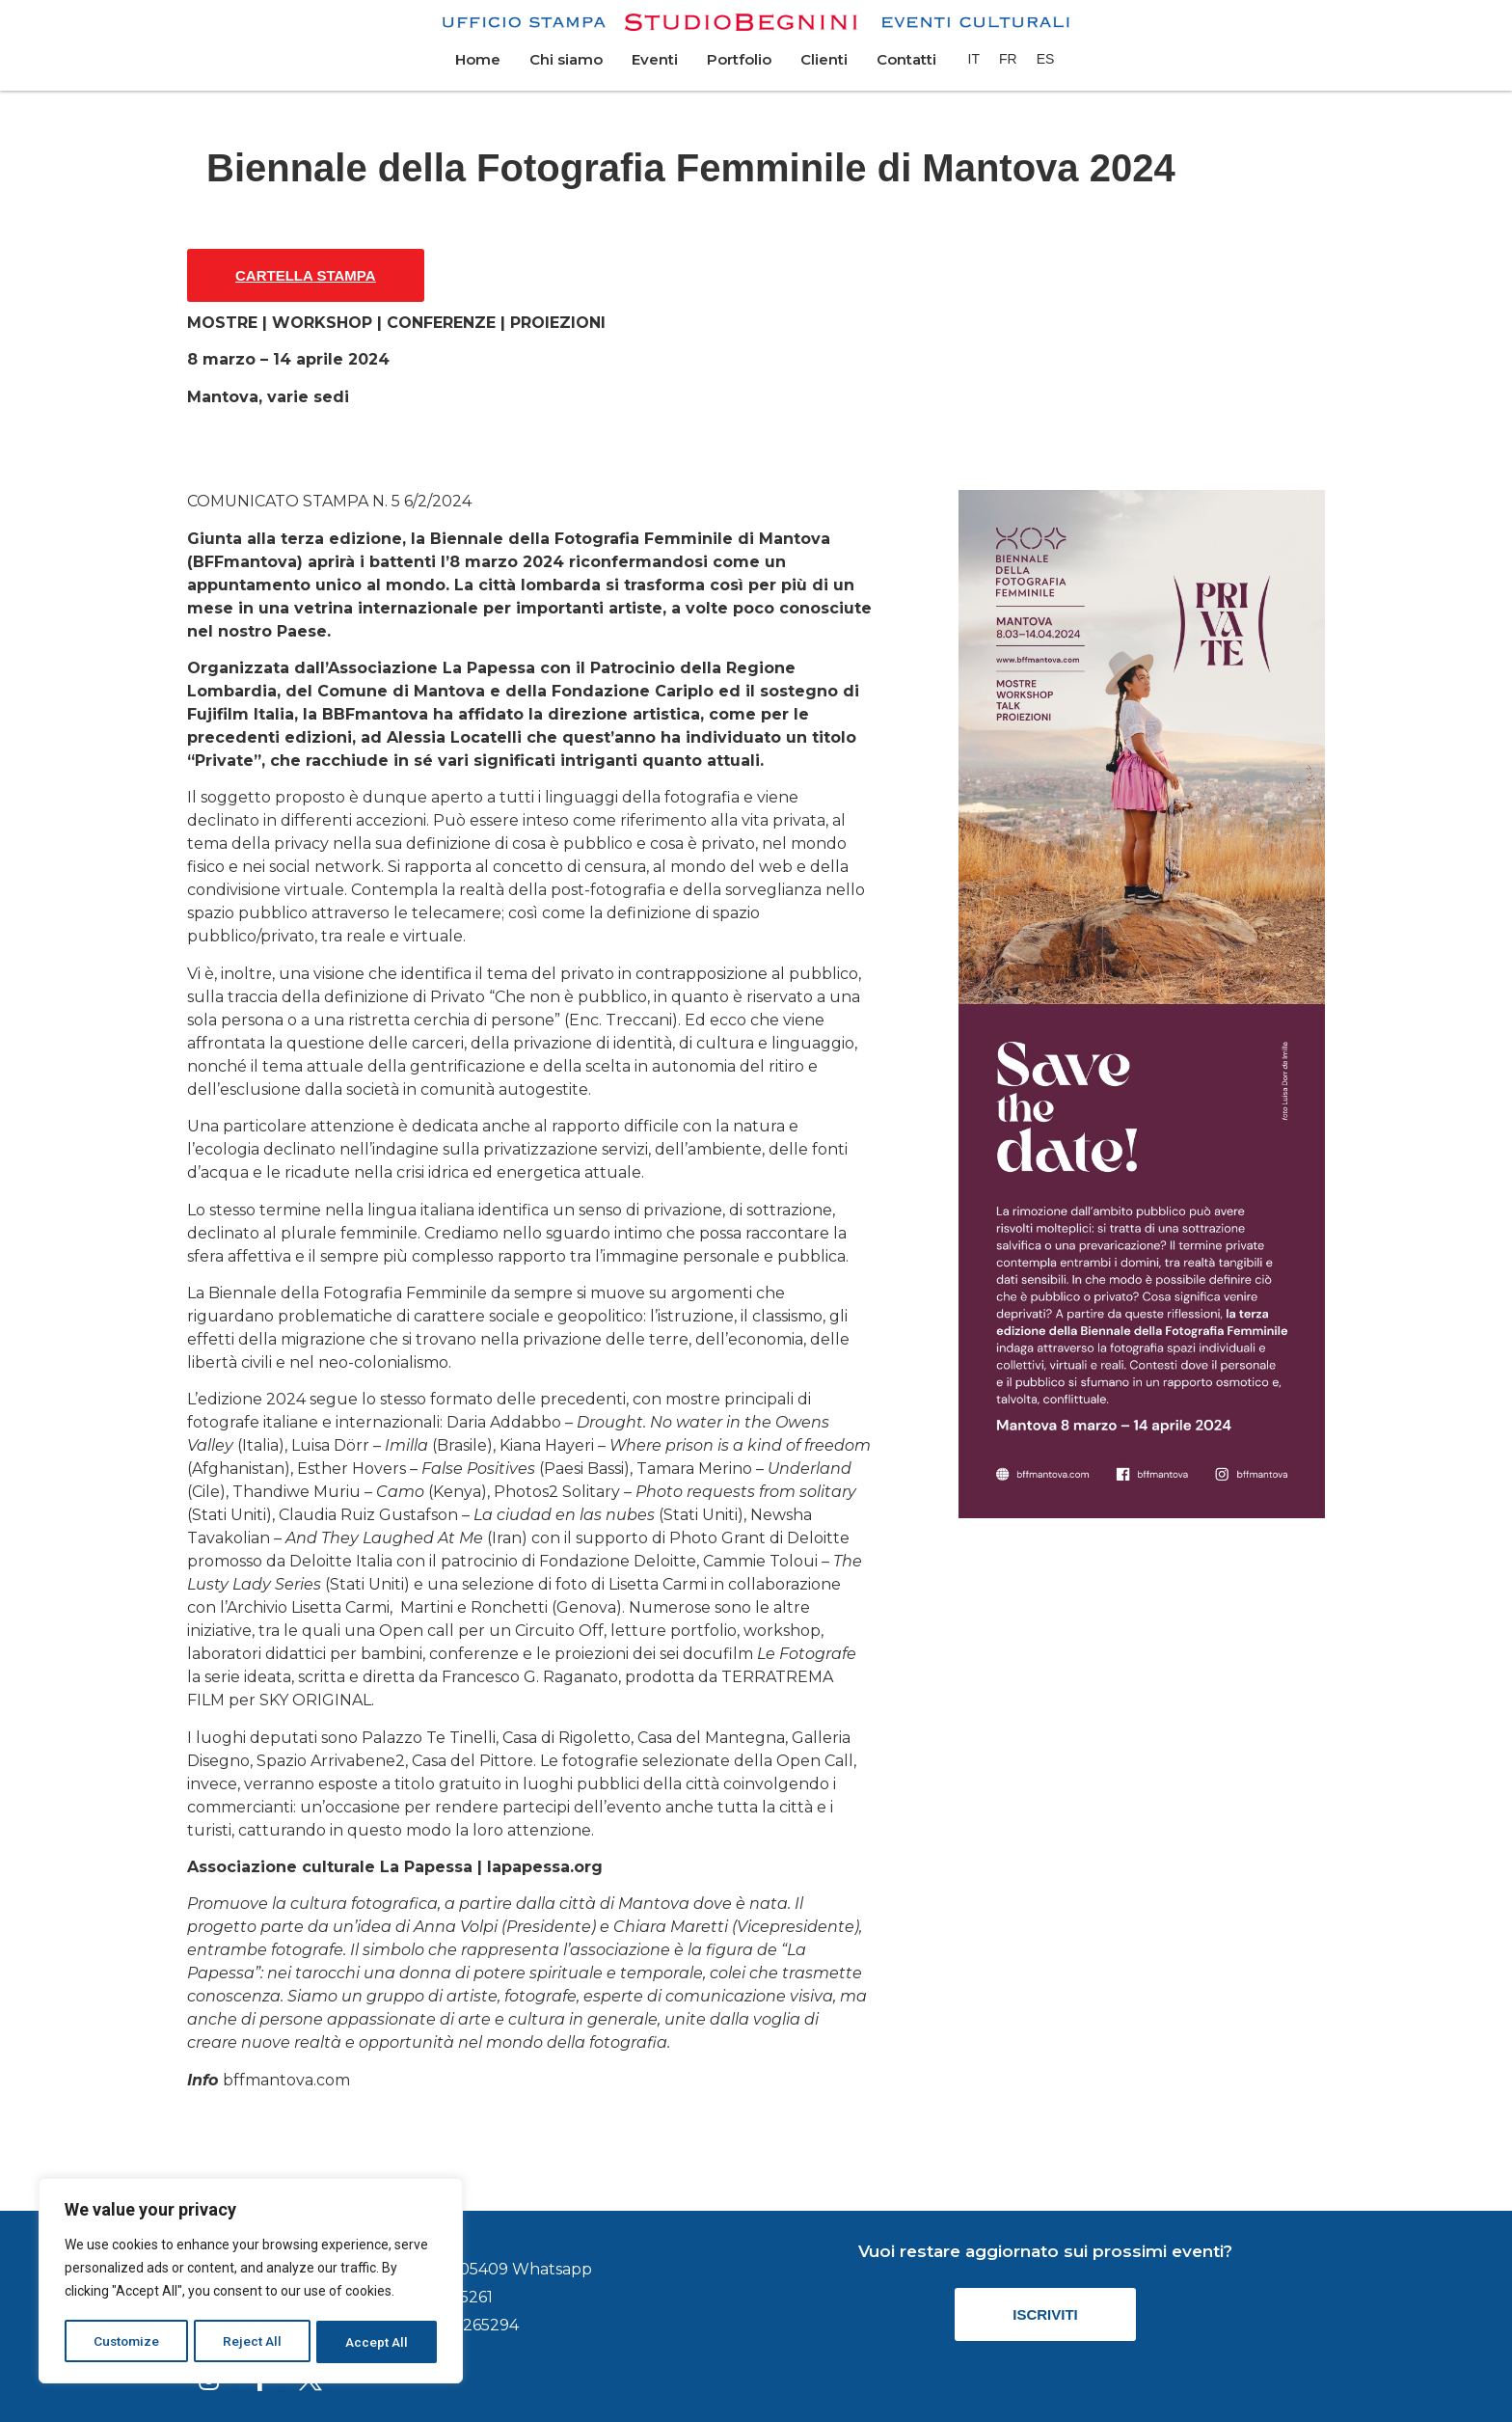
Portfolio (739, 59)
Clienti (824, 59)
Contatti (906, 59)
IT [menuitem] (974, 59)
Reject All (254, 2342)
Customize (127, 2342)
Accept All (377, 2342)
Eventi (655, 59)
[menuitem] (973, 58)
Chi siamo (566, 59)
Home (477, 59)
